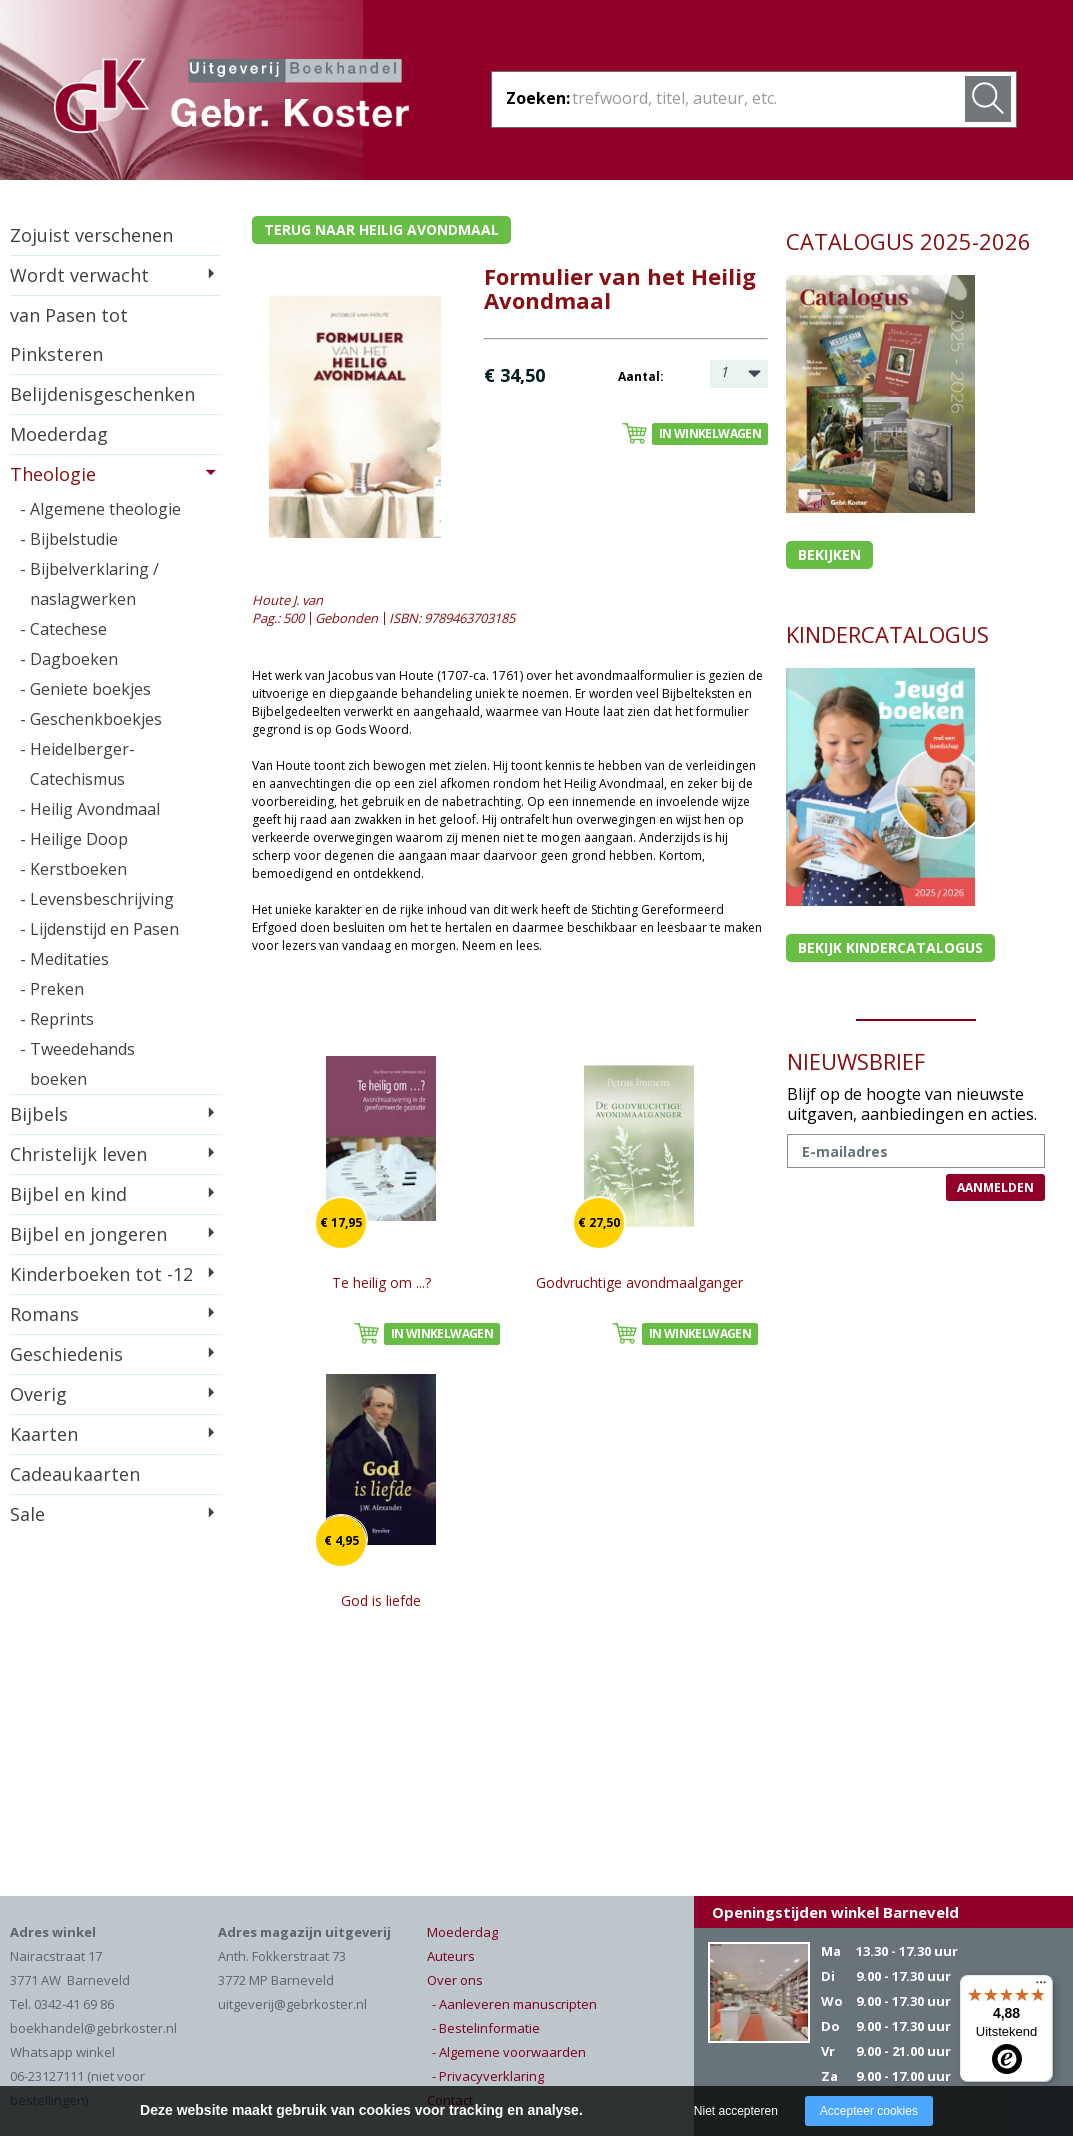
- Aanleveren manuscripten (514, 2004)
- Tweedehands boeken (77, 1064)
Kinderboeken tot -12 (101, 1274)
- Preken (52, 989)
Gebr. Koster (231, 99)
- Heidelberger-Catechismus (77, 764)
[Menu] (1041, 1987)
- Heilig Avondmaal (90, 809)
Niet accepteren (736, 2111)
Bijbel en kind (68, 1194)
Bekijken (829, 554)
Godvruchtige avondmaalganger (639, 1282)
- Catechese (63, 629)
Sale (27, 1514)
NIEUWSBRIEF (856, 1061)
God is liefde (381, 1600)
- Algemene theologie (100, 509)
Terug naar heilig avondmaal (381, 229)
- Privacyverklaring (488, 2076)
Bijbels (39, 1114)
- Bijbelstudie (69, 539)
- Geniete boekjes (85, 689)
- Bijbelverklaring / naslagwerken (89, 584)
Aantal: (641, 376)
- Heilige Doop (74, 839)
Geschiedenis (66, 1354)
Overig (38, 1394)
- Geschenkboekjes (91, 719)
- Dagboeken (69, 659)
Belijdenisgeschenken (102, 394)
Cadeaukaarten (75, 1474)
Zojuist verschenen (91, 235)
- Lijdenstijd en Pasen (99, 929)
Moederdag (59, 434)
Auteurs (451, 1956)
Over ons (455, 1980)
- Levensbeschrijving (97, 899)
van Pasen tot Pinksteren (69, 334)
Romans (44, 1314)
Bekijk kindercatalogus (890, 947)
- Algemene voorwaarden (509, 2052)
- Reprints (57, 1019)
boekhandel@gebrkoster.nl (93, 2028)
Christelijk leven (78, 1154)
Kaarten (44, 1434)
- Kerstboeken (73, 869)
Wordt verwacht (79, 275)
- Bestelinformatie (486, 2028)
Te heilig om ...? (381, 1282)
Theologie (53, 474)
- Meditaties (64, 959)
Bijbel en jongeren (88, 1234)
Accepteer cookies (869, 2111)
